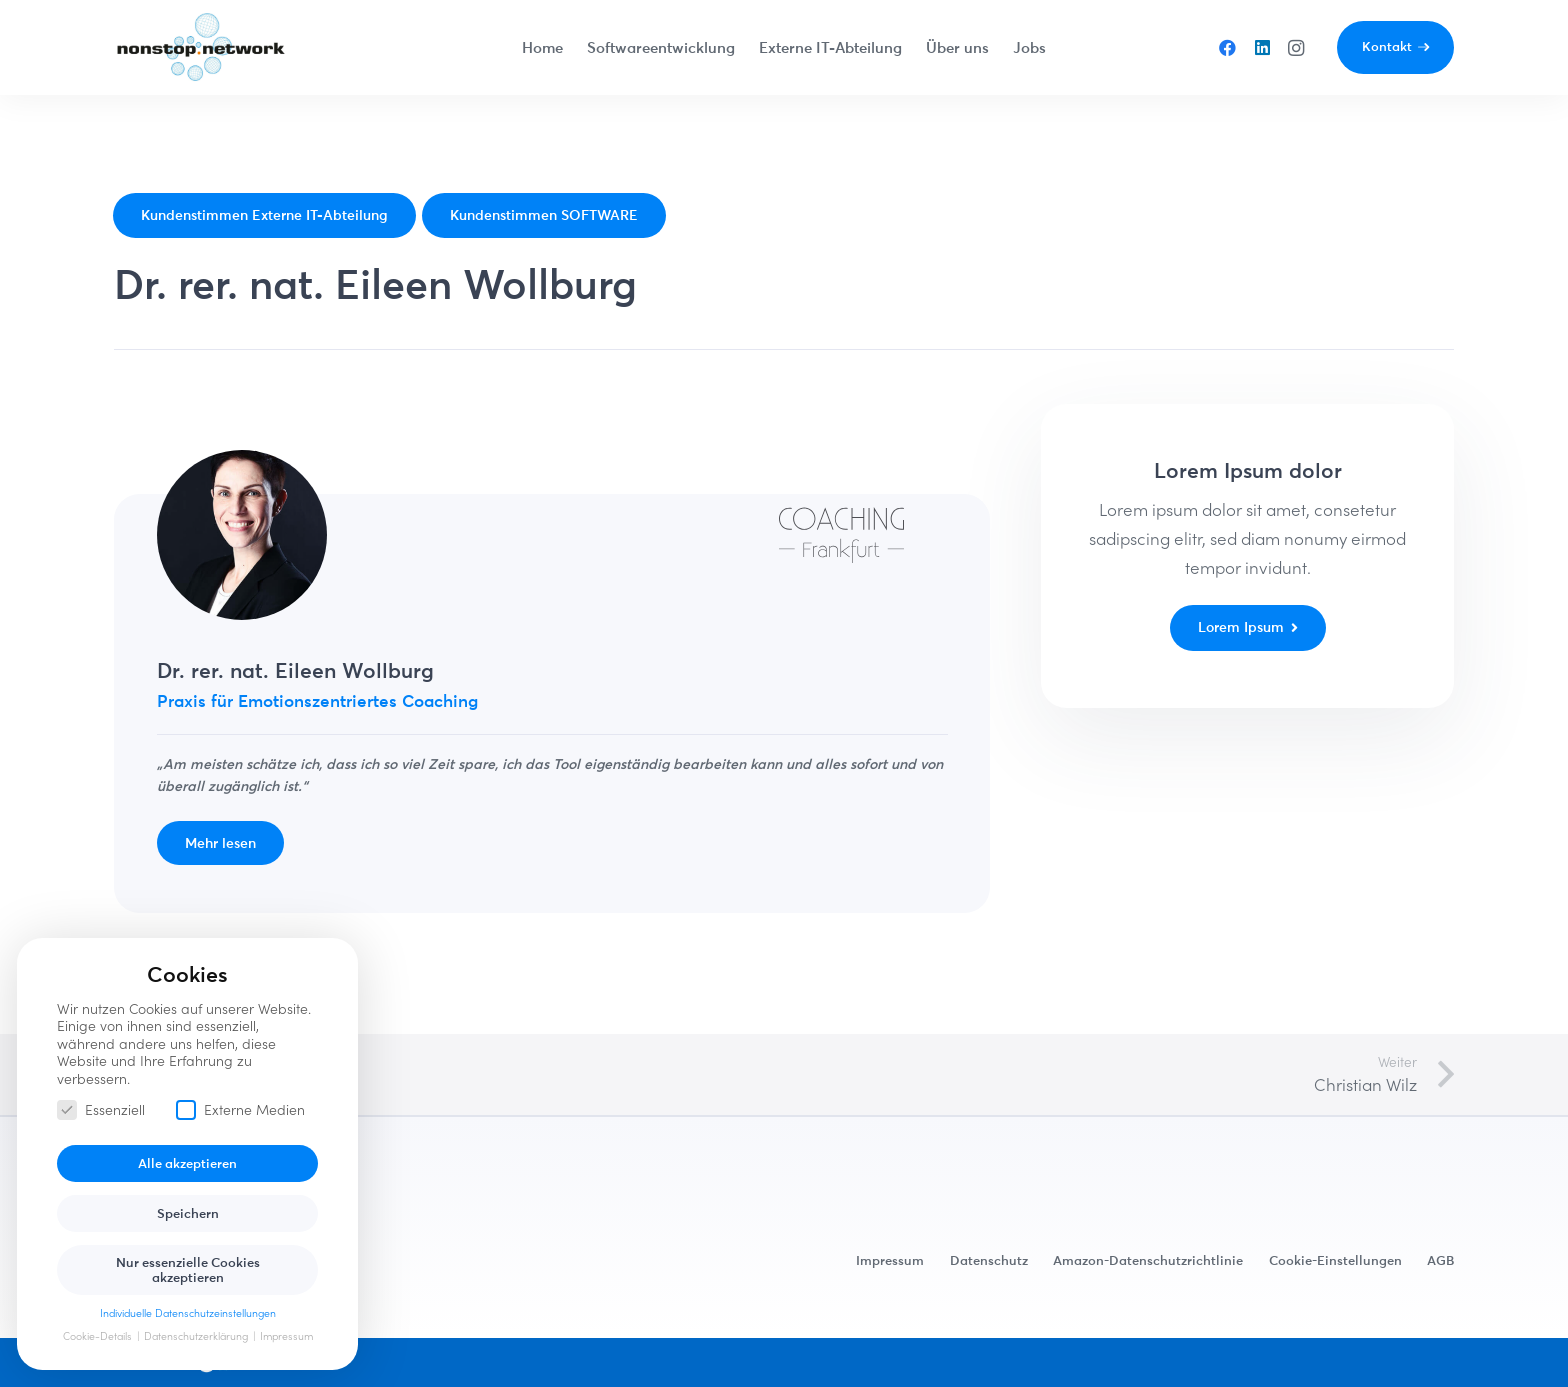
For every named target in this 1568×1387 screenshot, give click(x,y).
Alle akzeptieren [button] (187, 1163)
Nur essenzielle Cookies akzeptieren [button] (188, 1269)
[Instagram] (1296, 48)
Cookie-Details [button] (99, 1336)
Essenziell (101, 1109)
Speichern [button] (188, 1213)
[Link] (201, 48)
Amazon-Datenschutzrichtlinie (1148, 1260)
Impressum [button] (286, 1336)
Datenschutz (989, 1260)
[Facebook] (1228, 48)
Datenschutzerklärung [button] (197, 1336)
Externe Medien (240, 1109)
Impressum (890, 1260)
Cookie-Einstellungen (1335, 1260)
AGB (1440, 1260)
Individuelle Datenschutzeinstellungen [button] (188, 1313)
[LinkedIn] (1262, 48)
